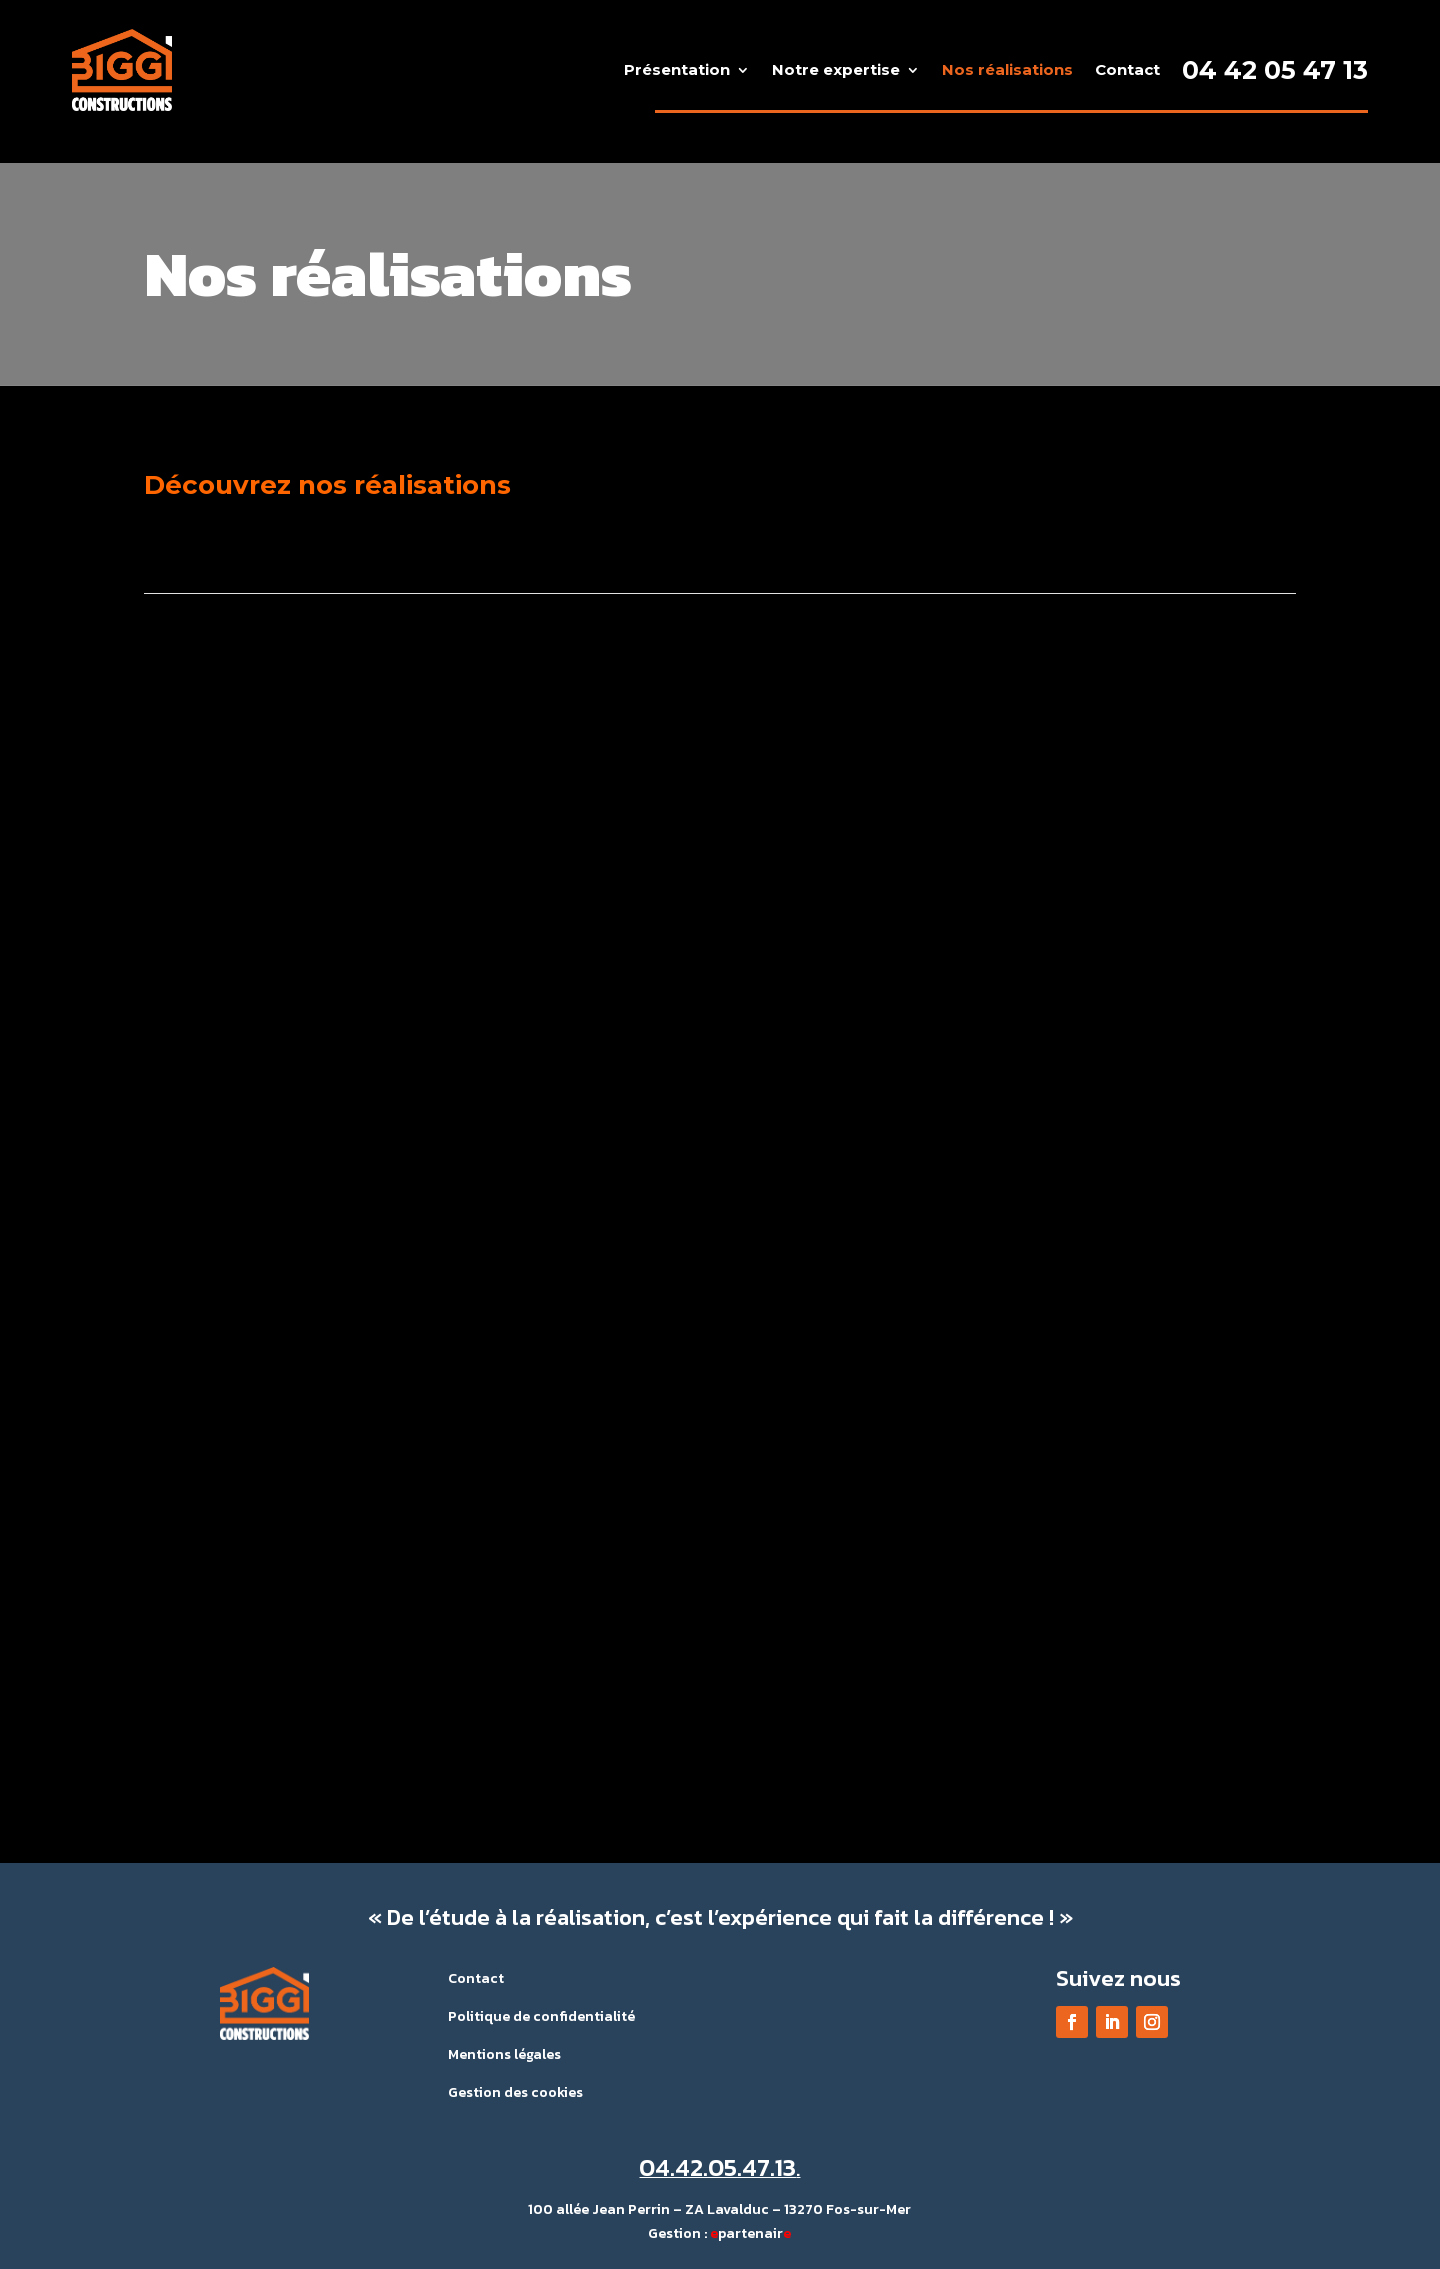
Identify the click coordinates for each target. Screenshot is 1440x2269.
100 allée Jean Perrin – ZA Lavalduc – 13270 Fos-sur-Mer (719, 2209)
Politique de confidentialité (541, 2016)
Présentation (677, 69)
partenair (750, 2233)
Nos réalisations (1007, 69)
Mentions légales (504, 2054)
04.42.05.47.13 (717, 2167)
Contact (1127, 69)
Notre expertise (836, 69)
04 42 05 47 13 (1275, 70)
